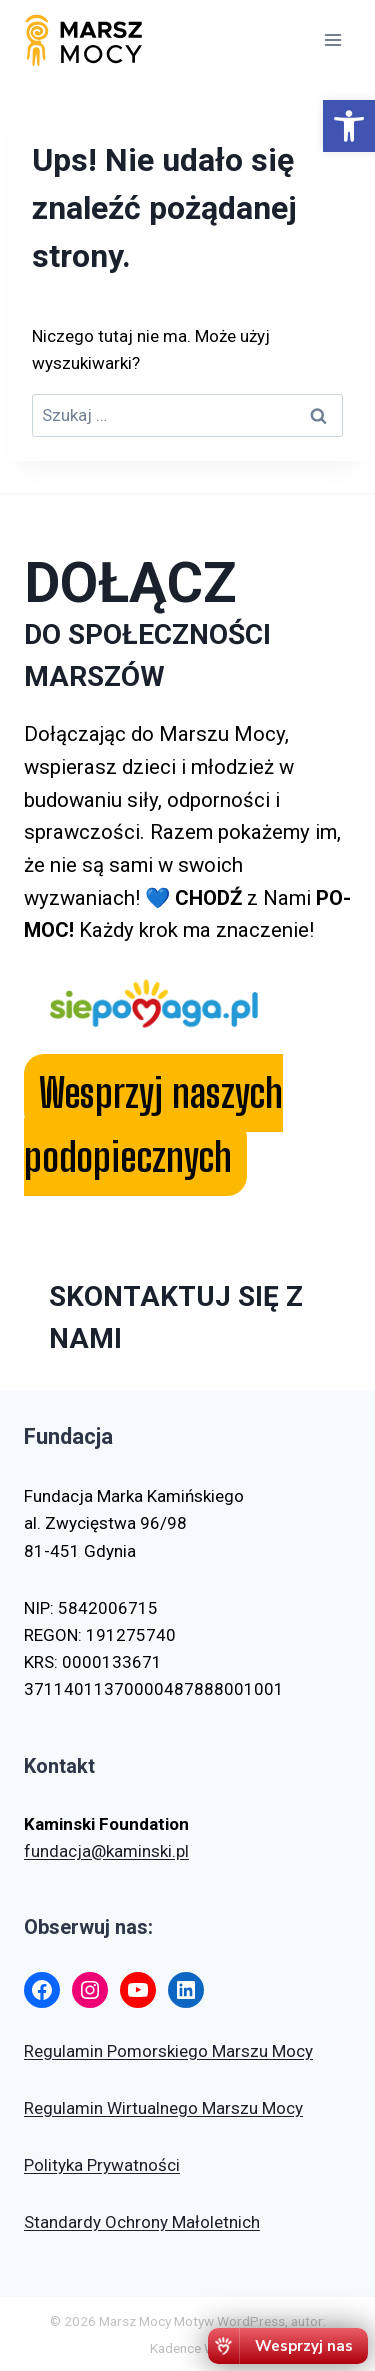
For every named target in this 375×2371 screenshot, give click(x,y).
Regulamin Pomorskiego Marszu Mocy (168, 2051)
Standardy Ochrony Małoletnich (142, 2222)
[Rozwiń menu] (332, 39)
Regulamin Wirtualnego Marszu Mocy (163, 2108)
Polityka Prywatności (102, 2165)
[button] (349, 126)
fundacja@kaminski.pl (106, 1851)
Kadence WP (187, 2348)
